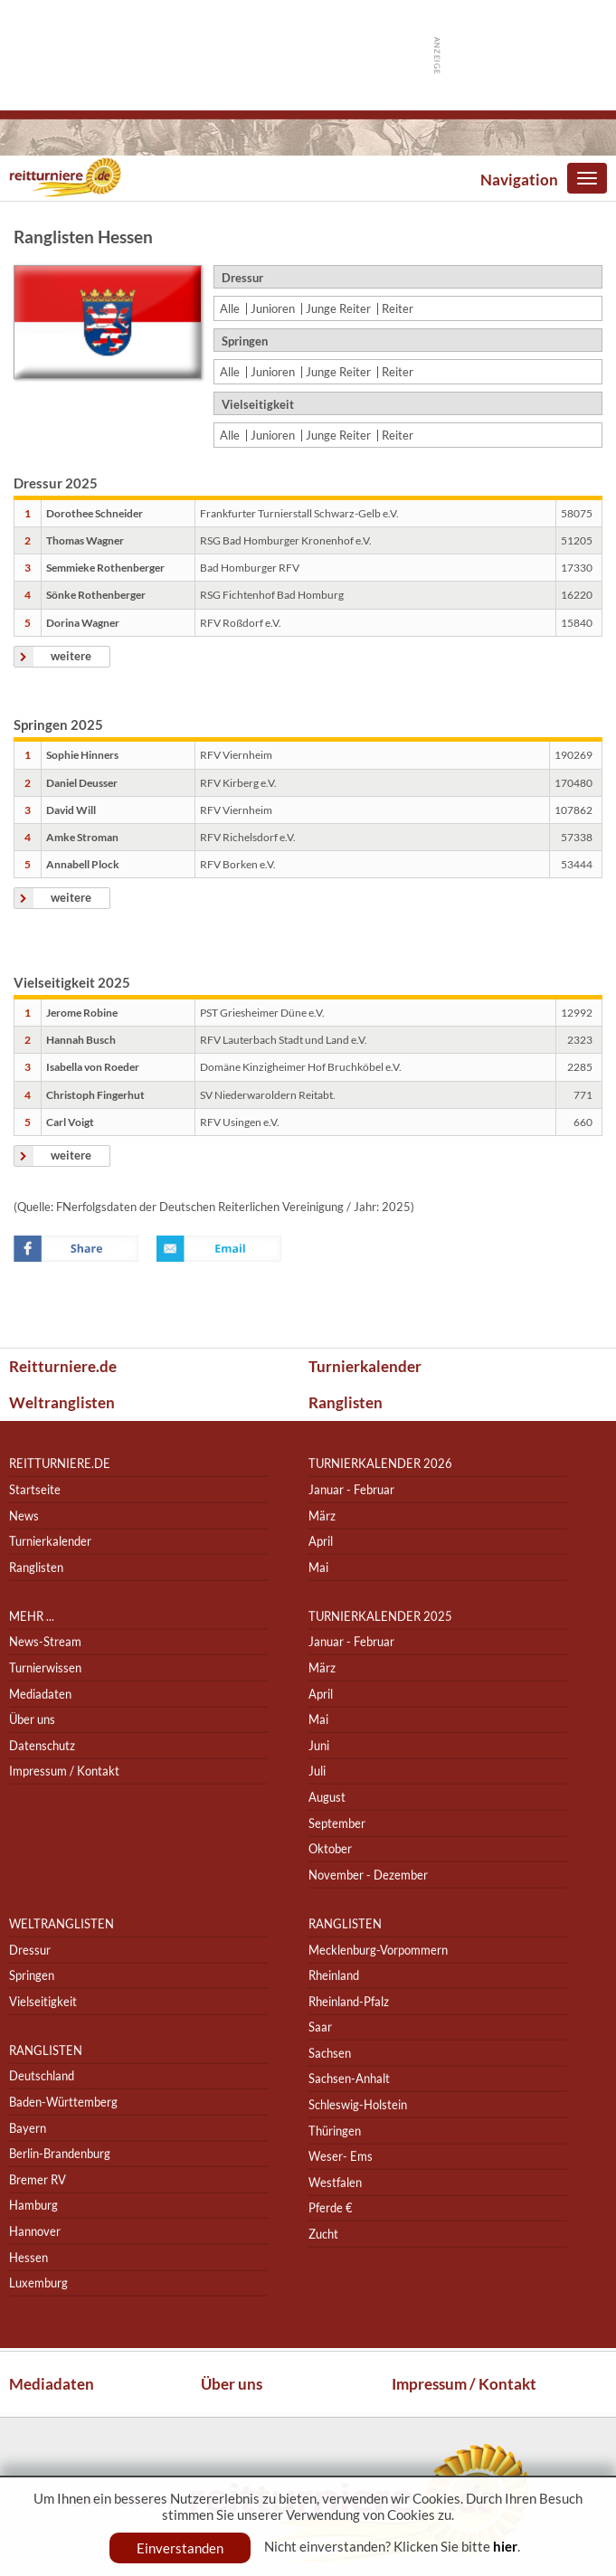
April (320, 1540)
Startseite (35, 1489)
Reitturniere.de (63, 1366)
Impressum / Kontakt (64, 1771)
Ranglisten (345, 1402)
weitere (71, 656)
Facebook (76, 1249)
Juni (318, 1745)
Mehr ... (31, 1616)
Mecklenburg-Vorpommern (378, 1949)
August (327, 1796)
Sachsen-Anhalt (349, 2079)
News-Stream (45, 1642)
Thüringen (334, 2130)
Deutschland (41, 2076)
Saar (320, 2027)
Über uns (32, 1719)
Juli (317, 1771)
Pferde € (330, 2208)
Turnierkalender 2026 (380, 1464)
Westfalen (335, 2182)
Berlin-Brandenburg (59, 2153)
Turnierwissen (45, 1667)
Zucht (323, 2233)
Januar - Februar (351, 1489)
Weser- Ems (340, 2156)
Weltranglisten (62, 1402)
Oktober (330, 1848)
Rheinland (333, 1975)
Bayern (27, 2128)
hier (505, 2546)
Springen (31, 1975)
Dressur (30, 1949)
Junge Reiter (338, 309)
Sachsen (329, 2052)
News (24, 1515)
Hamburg (33, 2205)
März (322, 1515)
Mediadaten (40, 1693)
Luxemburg (38, 2282)
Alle (230, 309)
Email (218, 1249)
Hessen (28, 2257)
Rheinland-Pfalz (348, 2001)
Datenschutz (42, 1745)
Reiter (397, 309)
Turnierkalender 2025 (380, 1616)
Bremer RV (37, 2179)
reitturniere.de (59, 1464)
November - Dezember (368, 1874)
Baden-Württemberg (63, 2101)
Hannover (35, 2231)
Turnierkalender (365, 1366)
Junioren (273, 309)
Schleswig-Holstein (357, 2104)
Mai (318, 1567)
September (336, 1823)
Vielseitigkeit (43, 2001)
